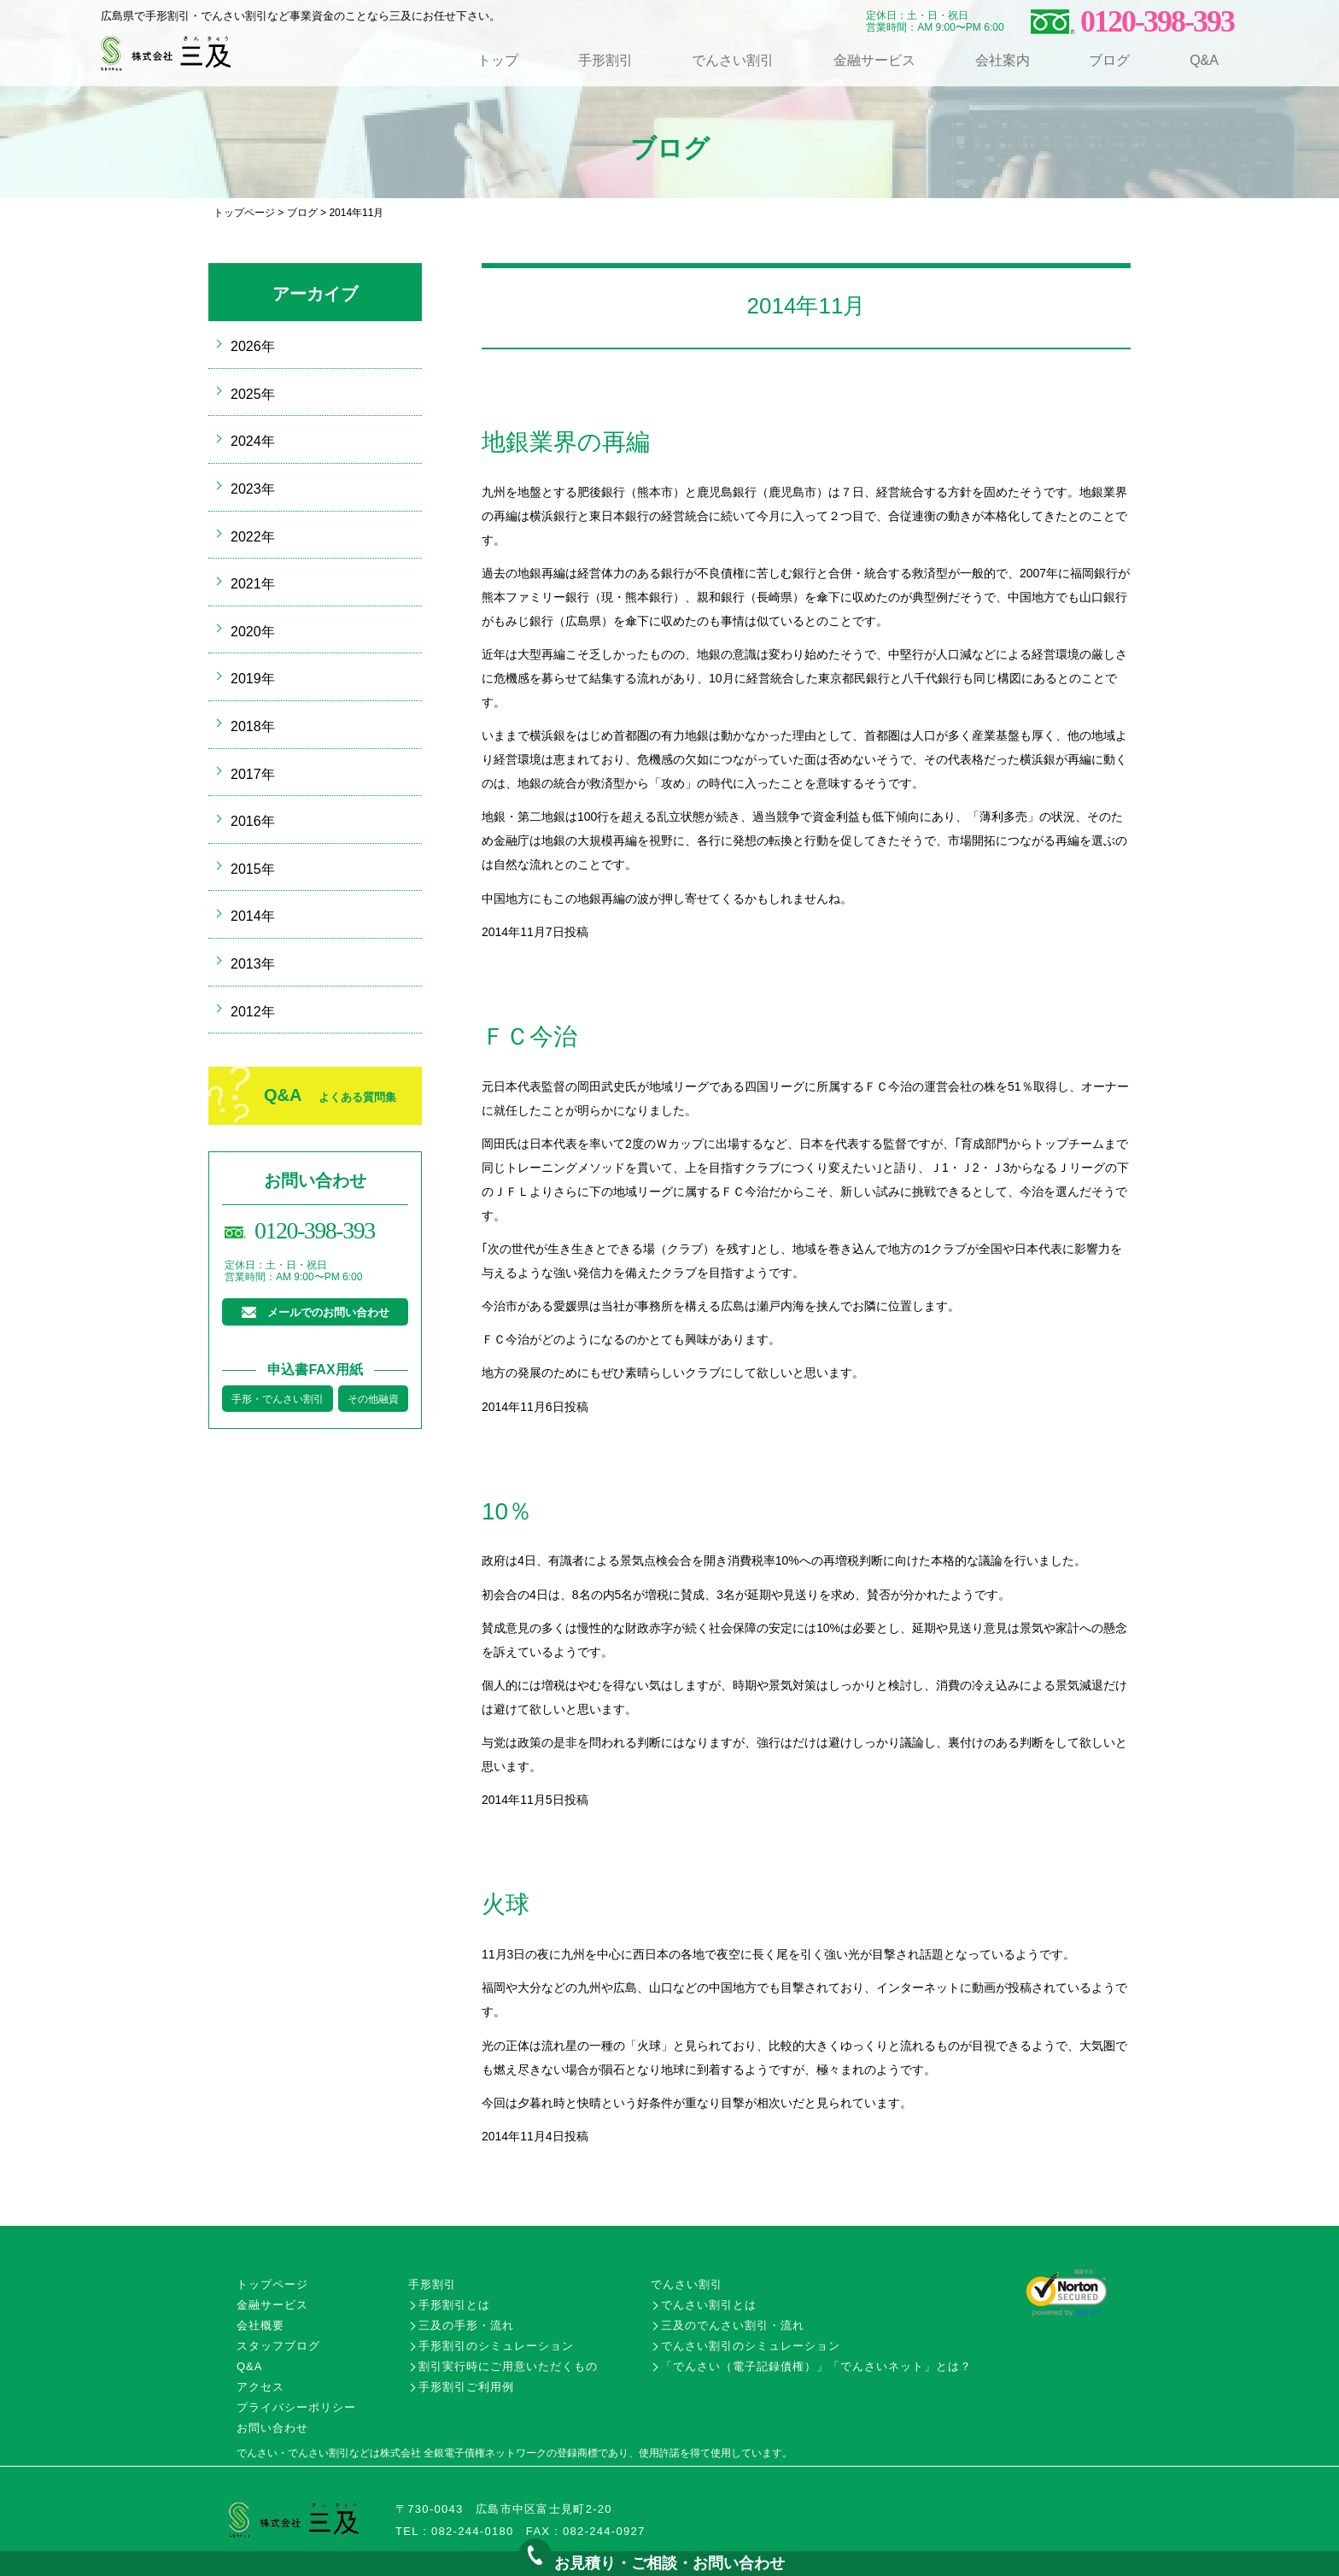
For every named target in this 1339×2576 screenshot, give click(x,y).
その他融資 (373, 1399)
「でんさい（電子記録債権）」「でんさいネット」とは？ (816, 2366)
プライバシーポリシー (296, 2407)
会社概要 (260, 2325)
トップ (497, 60)
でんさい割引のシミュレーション (750, 2345)
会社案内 (1002, 60)
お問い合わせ (272, 2427)
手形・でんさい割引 (277, 1399)
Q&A (1204, 60)
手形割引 (605, 60)
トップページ (244, 213)
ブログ (1109, 60)
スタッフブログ (278, 2345)
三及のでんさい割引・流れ (732, 2325)
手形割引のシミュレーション (496, 2345)
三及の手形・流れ (466, 2325)
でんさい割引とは (709, 2304)
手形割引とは (454, 2304)
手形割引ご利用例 (466, 2386)
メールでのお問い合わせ (328, 1312)
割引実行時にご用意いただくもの (508, 2366)
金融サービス (874, 60)
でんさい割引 (733, 60)
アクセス (260, 2386)
